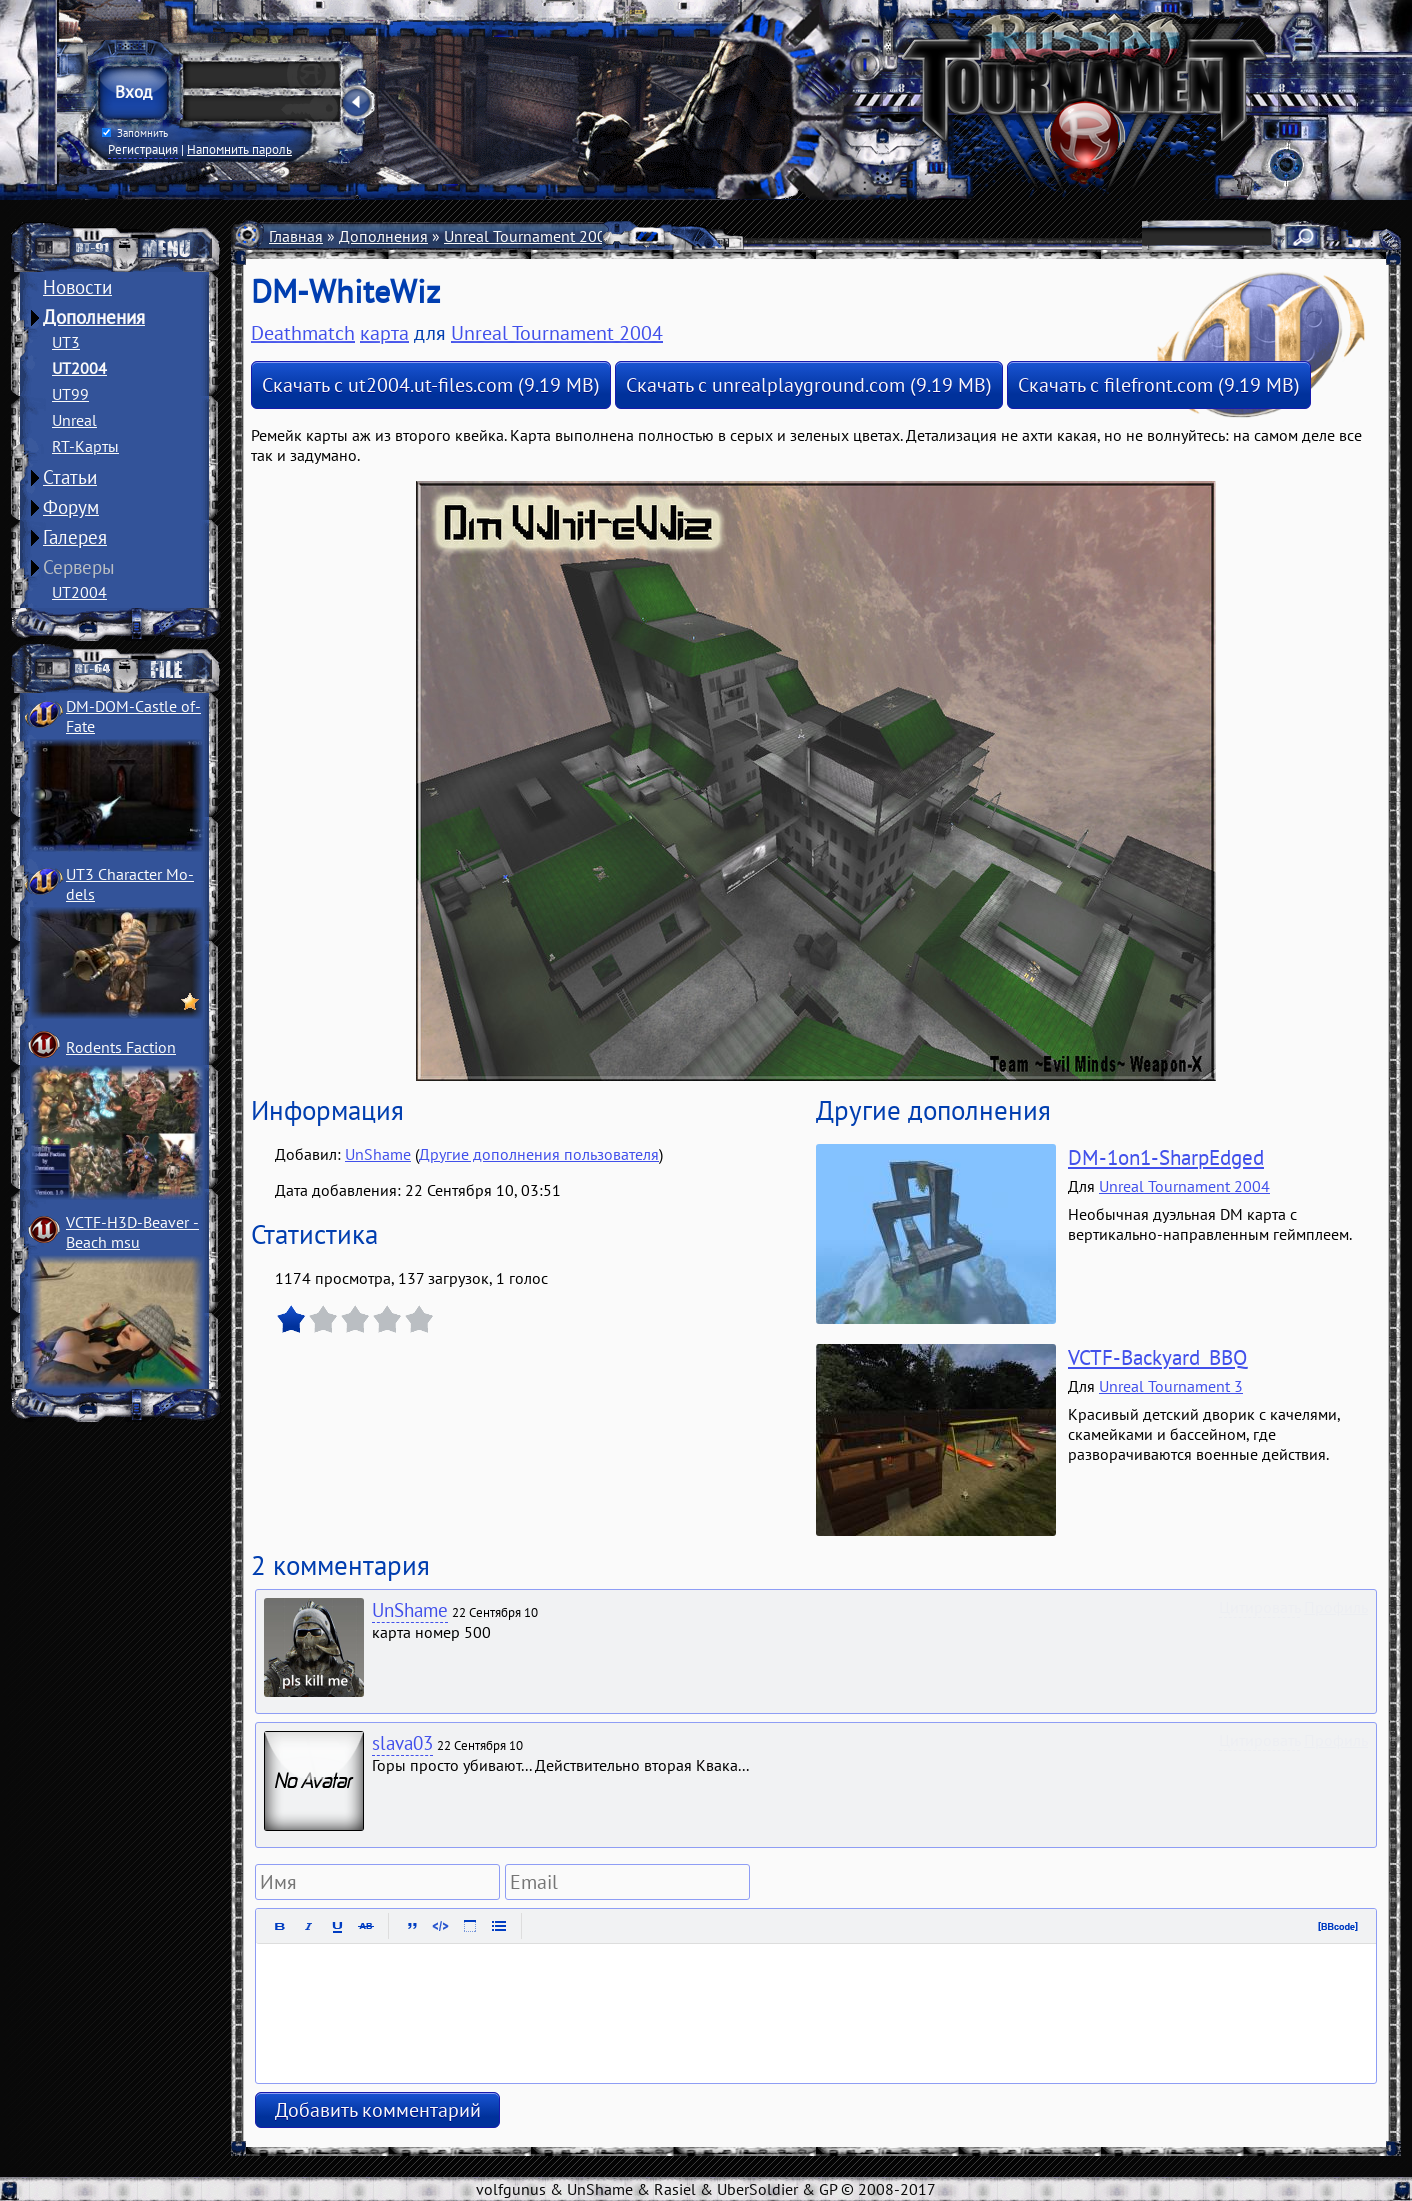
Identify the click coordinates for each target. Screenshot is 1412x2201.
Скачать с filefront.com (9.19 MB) (1159, 385)
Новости (77, 287)
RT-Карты (85, 446)
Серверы (79, 567)
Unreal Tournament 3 (1171, 1386)
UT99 (70, 394)
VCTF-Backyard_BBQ (1157, 1357)
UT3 (66, 342)
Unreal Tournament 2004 (529, 236)
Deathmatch (732, 236)
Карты (653, 236)
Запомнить (135, 133)
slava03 (402, 1743)
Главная (296, 236)
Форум (71, 507)
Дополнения (94, 317)
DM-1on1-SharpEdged (1166, 1157)
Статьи (70, 477)
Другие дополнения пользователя (539, 1154)
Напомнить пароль (239, 149)
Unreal (74, 420)
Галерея (75, 537)
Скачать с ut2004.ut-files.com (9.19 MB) (431, 385)
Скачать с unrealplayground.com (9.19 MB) (809, 385)
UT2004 (79, 368)
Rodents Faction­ (121, 1047)
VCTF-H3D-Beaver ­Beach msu (132, 1232)
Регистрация (143, 149)
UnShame (378, 1154)
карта (384, 333)
